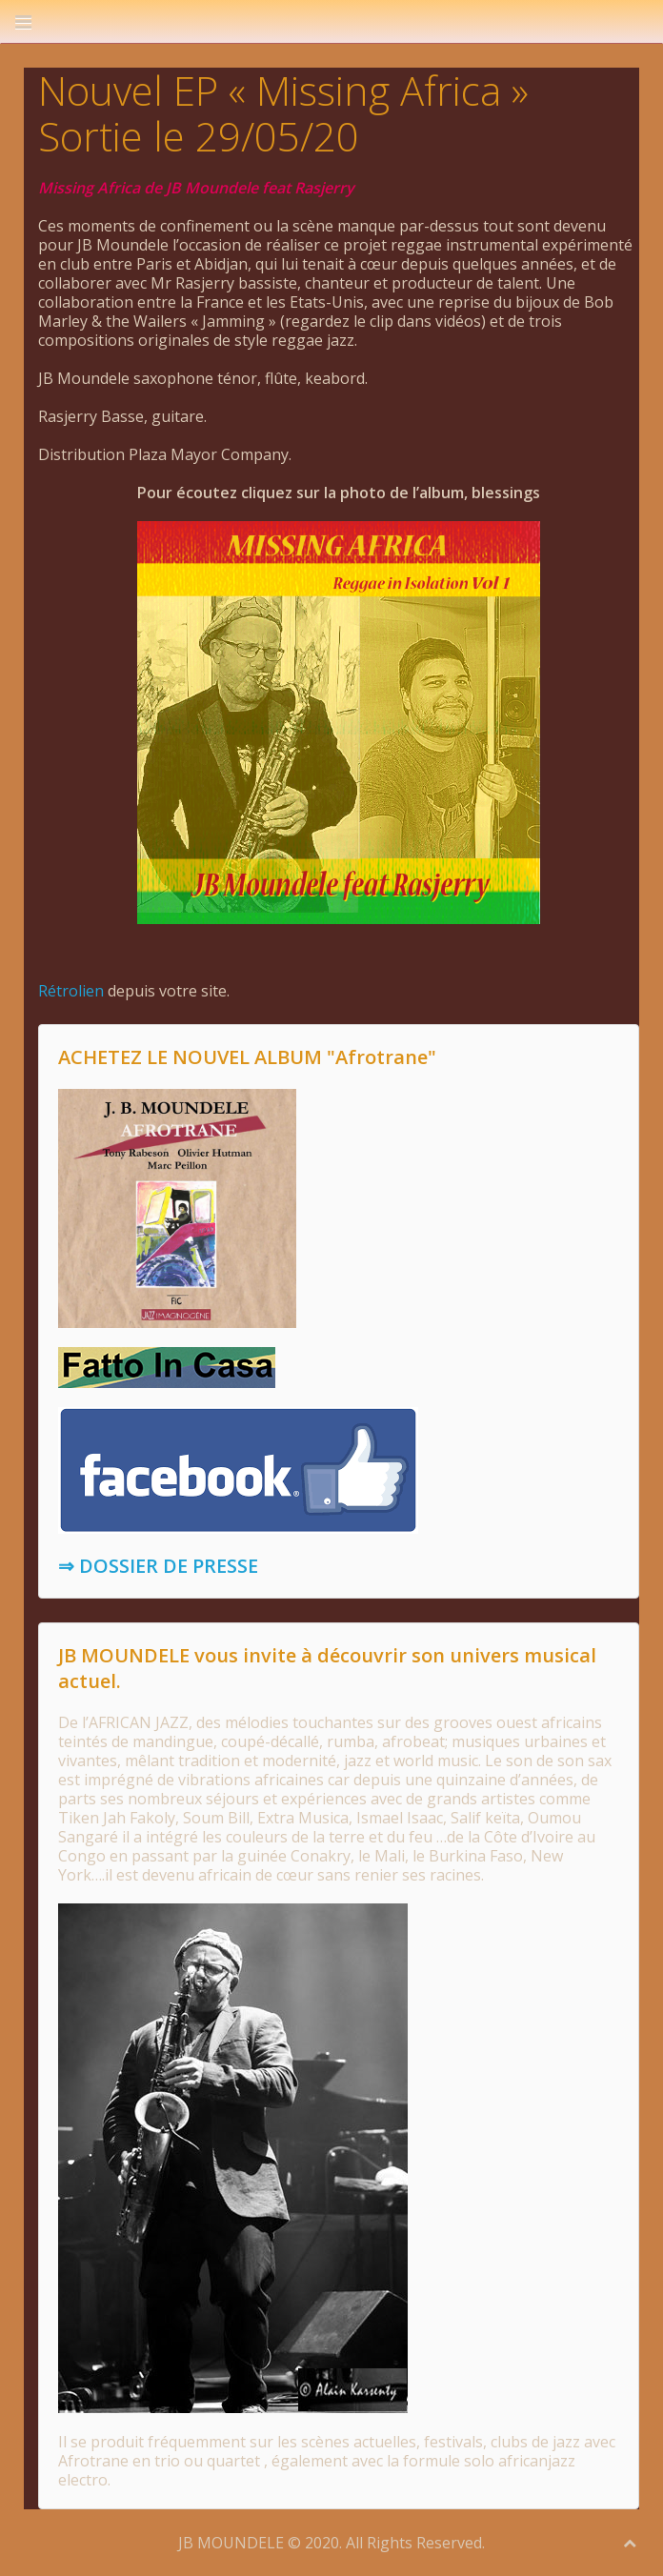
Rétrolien (71, 990)
